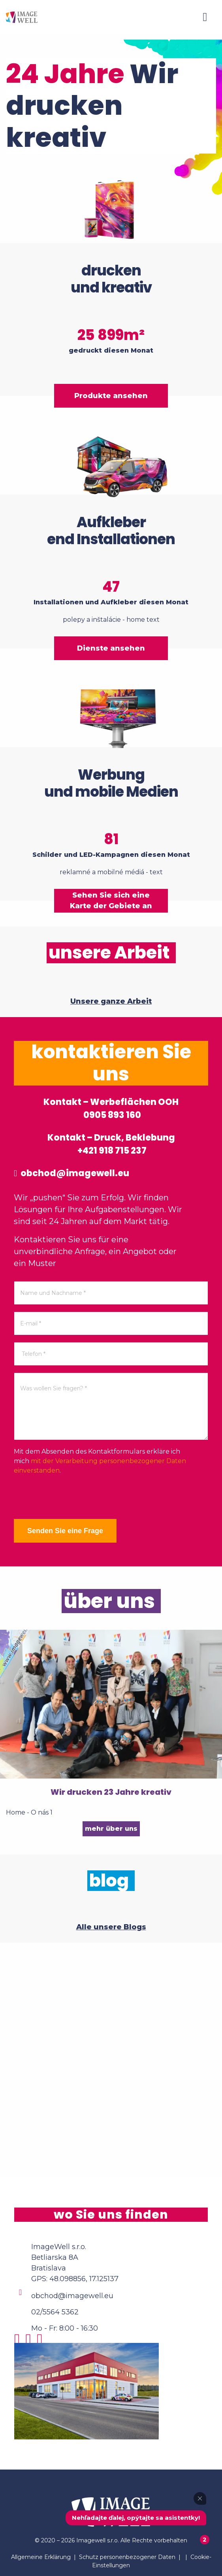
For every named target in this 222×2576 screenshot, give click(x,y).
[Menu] (205, 17)
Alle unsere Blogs (111, 1927)
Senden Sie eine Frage (65, 1531)
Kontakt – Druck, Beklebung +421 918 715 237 (111, 1144)
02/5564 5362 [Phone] (55, 2312)
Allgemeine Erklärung (41, 2557)
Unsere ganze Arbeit (111, 1001)
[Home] (22, 17)
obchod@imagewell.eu (71, 1173)
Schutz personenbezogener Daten (127, 2557)
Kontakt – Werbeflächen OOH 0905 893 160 (111, 1108)
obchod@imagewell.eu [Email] (72, 2295)
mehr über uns (111, 1828)
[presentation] (74, 1497)
